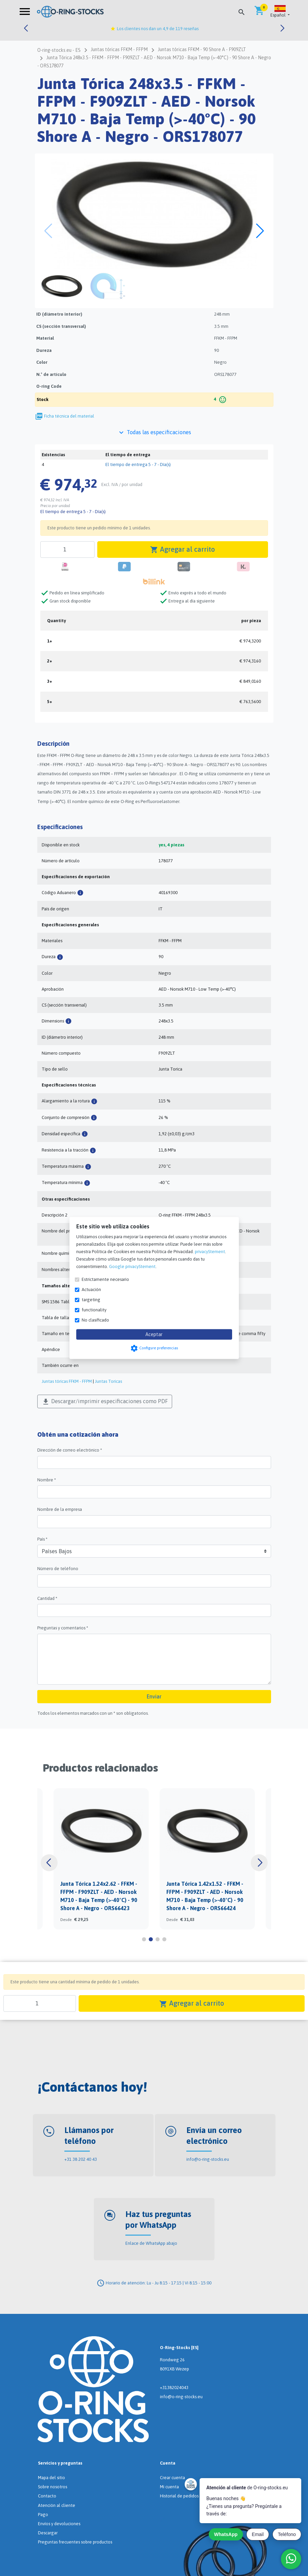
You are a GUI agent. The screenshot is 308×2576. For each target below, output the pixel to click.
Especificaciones (60, 826)
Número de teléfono (57, 1568)
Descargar (48, 2532)
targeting (91, 1299)
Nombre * (46, 1479)
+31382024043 (174, 2387)
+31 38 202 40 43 (80, 2159)
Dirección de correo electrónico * (69, 1450)
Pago (43, 2514)
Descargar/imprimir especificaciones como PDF (105, 1402)
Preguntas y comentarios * (62, 1627)
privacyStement (210, 1251)
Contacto (47, 2495)
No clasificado (95, 1320)
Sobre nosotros (52, 2486)
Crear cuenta (172, 2477)
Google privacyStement (132, 1266)
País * (42, 1539)
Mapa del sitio (51, 2477)
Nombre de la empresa (59, 1509)
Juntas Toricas (108, 1381)
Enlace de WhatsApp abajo (151, 2243)
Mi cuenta (169, 2486)
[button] (280, 11)
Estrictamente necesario (105, 1279)
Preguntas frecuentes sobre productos (75, 2542)
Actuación (91, 1289)
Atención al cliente (56, 2505)
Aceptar (154, 1334)
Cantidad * (47, 1598)
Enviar (154, 1696)
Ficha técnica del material (69, 416)
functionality (94, 1309)
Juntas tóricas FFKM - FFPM (67, 1381)
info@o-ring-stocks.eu (207, 2159)
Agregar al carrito (182, 549)
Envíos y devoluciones (59, 2523)
